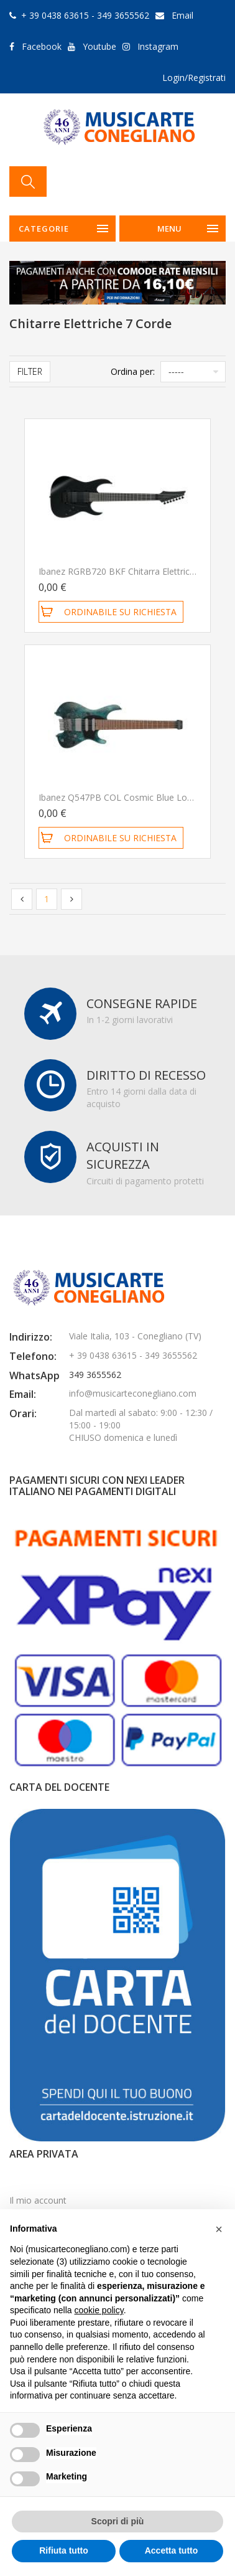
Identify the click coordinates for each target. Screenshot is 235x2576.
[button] (219, 2229)
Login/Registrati (194, 77)
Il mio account (38, 2200)
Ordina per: (133, 371)
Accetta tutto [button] (171, 2550)
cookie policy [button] (99, 2310)
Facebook (42, 46)
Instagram (157, 46)
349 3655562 (95, 1374)
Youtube (99, 46)
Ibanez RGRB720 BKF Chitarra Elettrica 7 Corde (134, 571)
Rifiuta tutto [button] (63, 2550)
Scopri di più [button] (117, 2521)
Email (182, 15)
